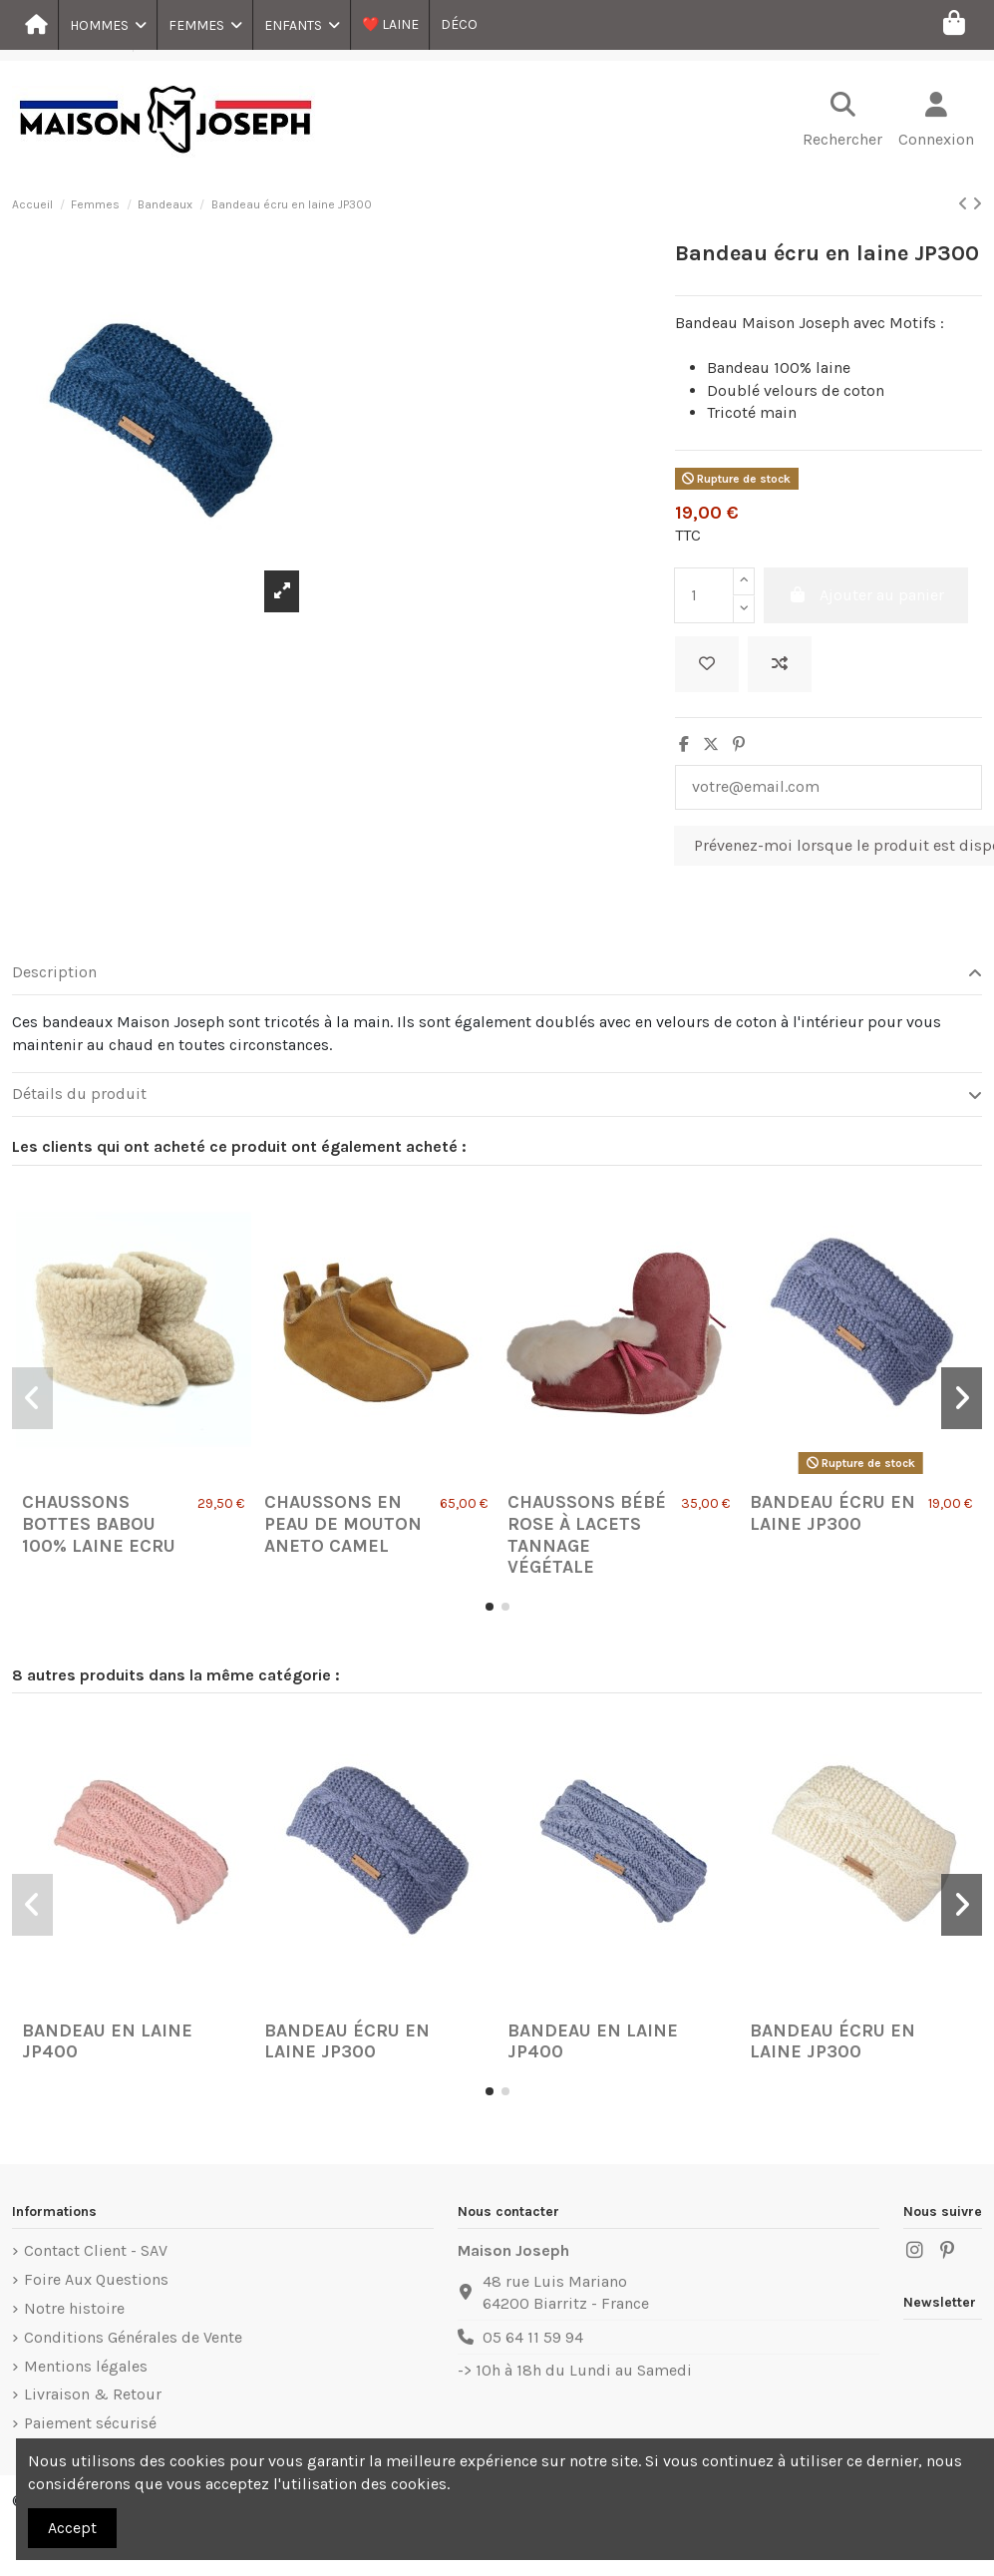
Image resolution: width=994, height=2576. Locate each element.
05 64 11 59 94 (533, 2337)
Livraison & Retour (93, 2394)
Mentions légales (86, 2366)
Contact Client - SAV (95, 2250)
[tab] (497, 973)
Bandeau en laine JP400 (107, 2041)
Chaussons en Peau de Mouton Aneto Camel (343, 1523)
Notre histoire (74, 2308)
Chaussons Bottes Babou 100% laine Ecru (98, 1523)
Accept (72, 2527)
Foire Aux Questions (96, 2279)
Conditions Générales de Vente (133, 2337)
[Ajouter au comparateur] (780, 664)
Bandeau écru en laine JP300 (832, 1513)
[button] (107, 25)
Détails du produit (497, 1094)
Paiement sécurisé (90, 2422)
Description (497, 972)
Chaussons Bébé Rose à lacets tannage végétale (586, 1534)
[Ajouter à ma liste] (707, 664)
